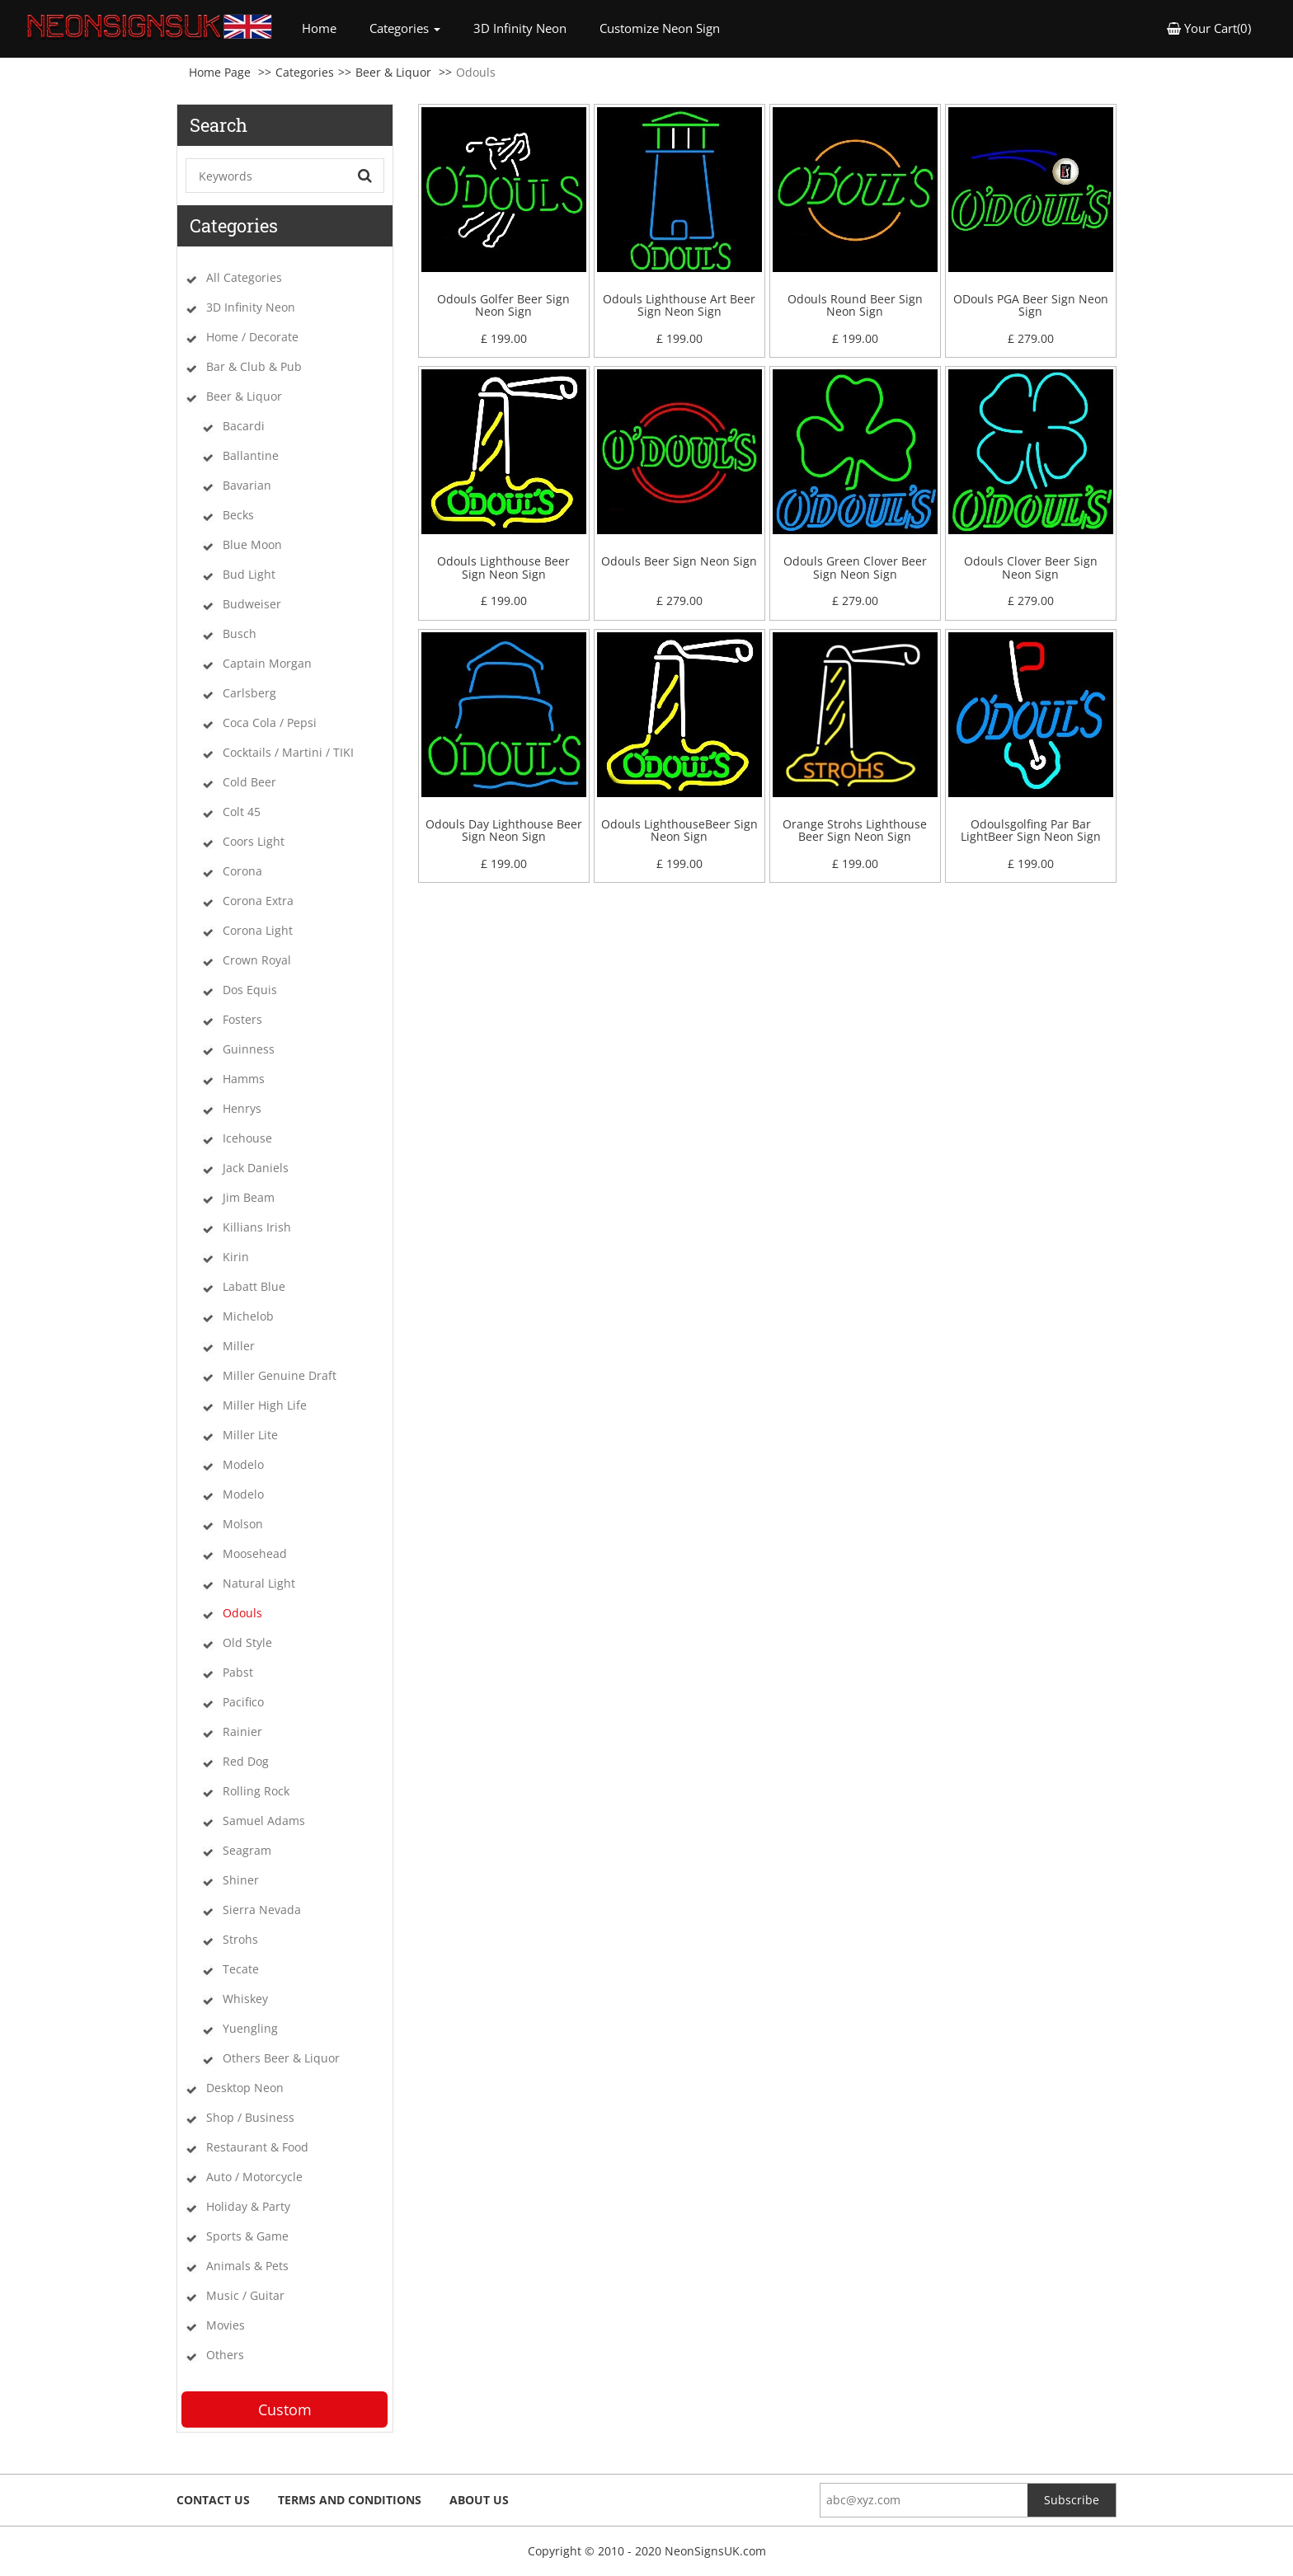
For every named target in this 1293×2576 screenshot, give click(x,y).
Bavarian (247, 485)
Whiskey (245, 1998)
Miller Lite (250, 1435)
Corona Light (258, 930)
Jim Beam (249, 1197)
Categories (304, 72)
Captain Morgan (267, 663)
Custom (285, 2409)
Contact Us (213, 2500)
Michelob (248, 1316)
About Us (479, 2500)
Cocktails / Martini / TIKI (288, 752)
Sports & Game (247, 2236)
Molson (243, 1524)
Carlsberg (249, 693)
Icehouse (247, 1138)
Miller (239, 1346)
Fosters (242, 1019)
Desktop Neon (245, 2087)
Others (225, 2355)
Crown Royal (257, 960)
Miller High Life (265, 1405)
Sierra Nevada (262, 1909)
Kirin (236, 1257)
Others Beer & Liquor (281, 2058)
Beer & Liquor (393, 72)
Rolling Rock (256, 1791)
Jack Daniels (256, 1167)
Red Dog (246, 1761)
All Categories (244, 277)
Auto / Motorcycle (254, 2176)
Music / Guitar (245, 2295)
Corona (242, 871)
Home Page (220, 72)
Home (327, 27)
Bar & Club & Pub (254, 366)
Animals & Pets (247, 2265)
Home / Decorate (252, 337)
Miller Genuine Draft (279, 1375)
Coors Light (253, 841)
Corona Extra (258, 900)
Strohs (240, 1939)
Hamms (244, 1078)
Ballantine (251, 455)
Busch (239, 633)
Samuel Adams (264, 1820)
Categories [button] (404, 28)
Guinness (249, 1049)
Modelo (243, 1464)
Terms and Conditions (349, 2500)
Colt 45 (242, 811)
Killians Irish (257, 1227)
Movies (225, 2325)
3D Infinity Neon (520, 28)
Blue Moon (252, 544)
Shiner (241, 1880)
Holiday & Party (248, 2206)
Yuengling (250, 2028)
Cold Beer (249, 782)
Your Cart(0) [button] (1209, 28)
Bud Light (249, 574)
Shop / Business (250, 2117)
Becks (238, 515)
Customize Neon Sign (659, 28)
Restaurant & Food (257, 2147)
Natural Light (259, 1583)
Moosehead (255, 1553)
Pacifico (243, 1702)
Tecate (241, 1969)
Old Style (247, 1642)
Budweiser (252, 604)
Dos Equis (250, 989)
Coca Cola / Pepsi (270, 722)
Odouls (242, 1613)
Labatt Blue (254, 1286)
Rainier (242, 1731)
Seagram (247, 1850)
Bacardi (244, 426)
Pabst (238, 1672)
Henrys (242, 1108)
